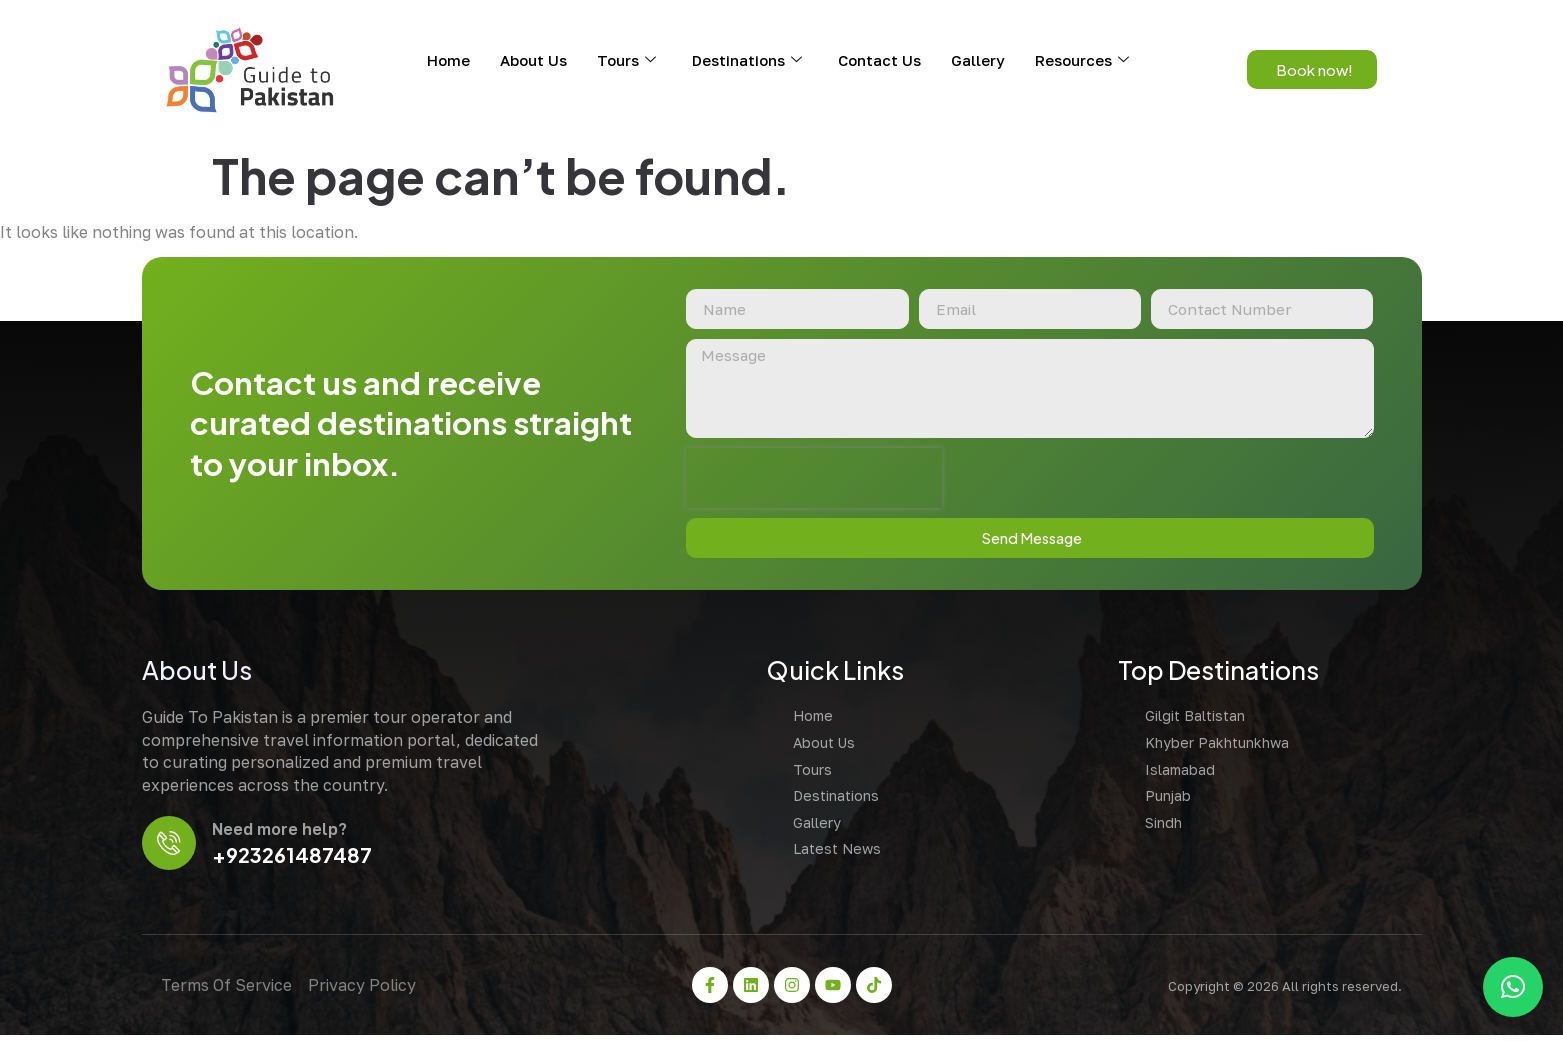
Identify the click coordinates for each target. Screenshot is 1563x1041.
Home (448, 60)
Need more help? (282, 834)
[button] (1513, 987)
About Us (533, 60)
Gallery (978, 60)
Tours (626, 60)
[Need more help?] (170, 847)
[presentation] (810, 481)
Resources (1082, 60)
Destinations (747, 60)
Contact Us (879, 60)
